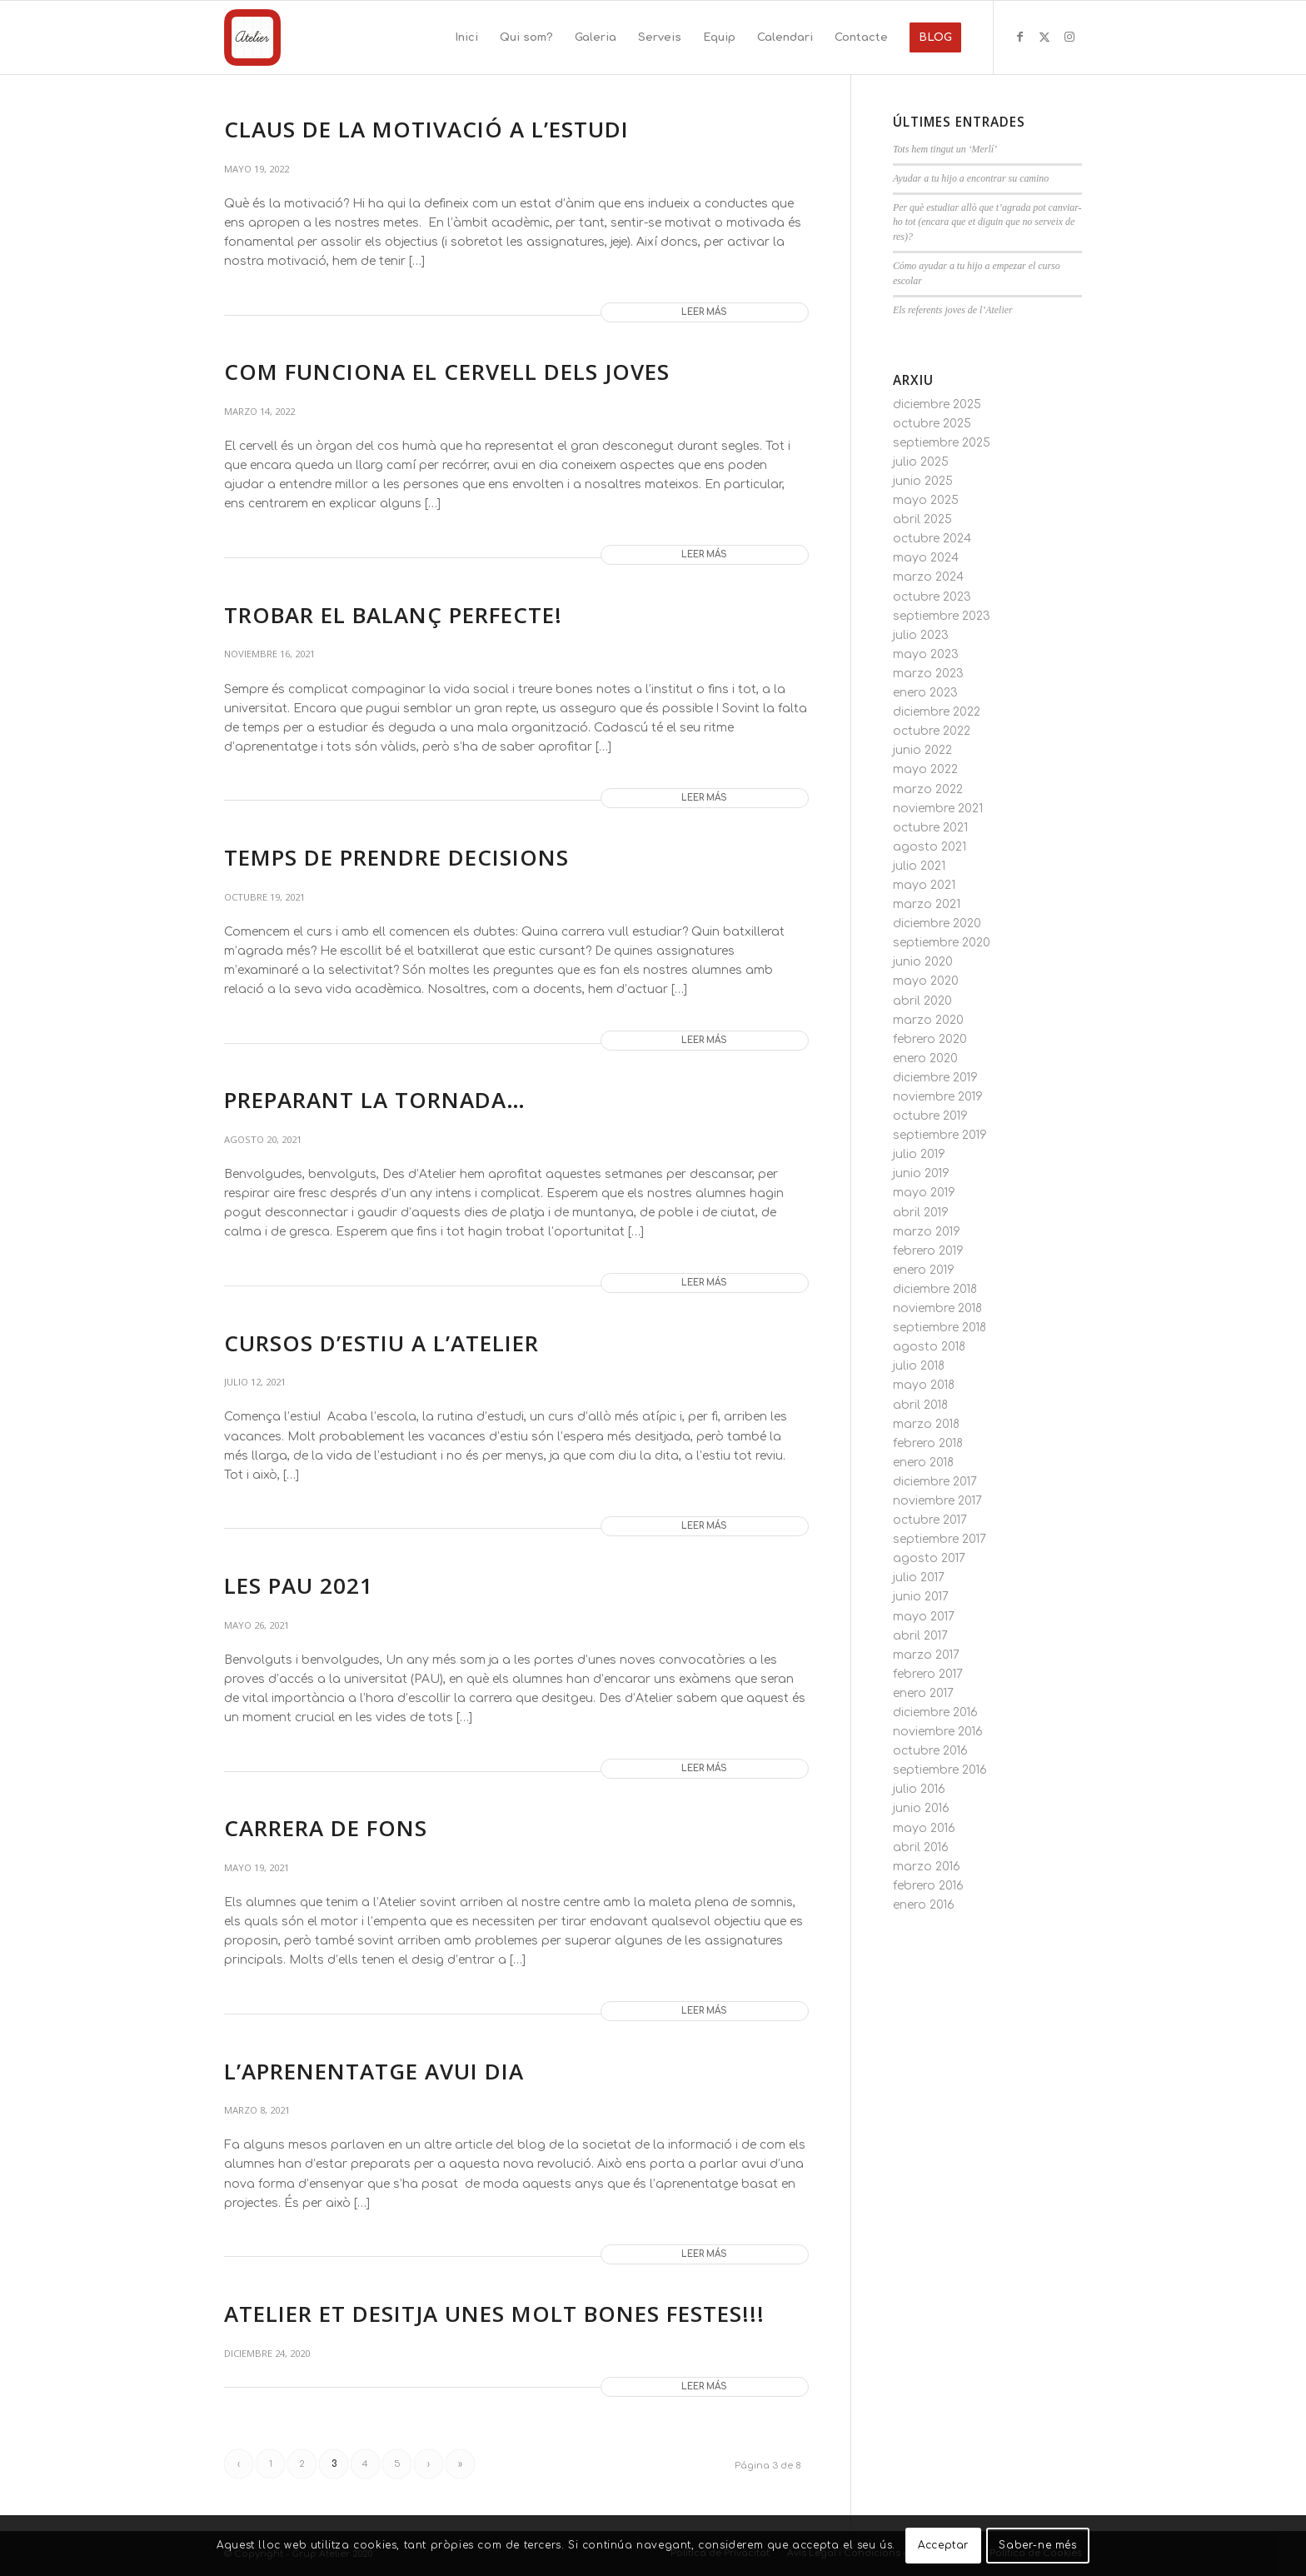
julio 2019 (919, 1154)
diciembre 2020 (937, 923)
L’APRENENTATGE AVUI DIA (374, 2071)
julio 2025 (921, 462)
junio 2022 (922, 750)
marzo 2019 (926, 1232)
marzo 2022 (928, 789)
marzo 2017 (926, 1655)
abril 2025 (922, 519)
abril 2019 (921, 1212)
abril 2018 (920, 1405)
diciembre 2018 (935, 1289)
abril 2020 (922, 1001)
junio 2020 (923, 962)
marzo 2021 (926, 904)
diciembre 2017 (935, 1481)
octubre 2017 (930, 1520)
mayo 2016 (924, 1828)
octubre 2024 (932, 538)
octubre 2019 (930, 1116)
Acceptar (943, 2545)
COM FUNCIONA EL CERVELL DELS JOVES (447, 372)
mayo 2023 (926, 654)
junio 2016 (921, 1808)
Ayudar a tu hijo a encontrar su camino (971, 178)
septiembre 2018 (939, 1327)
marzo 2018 (926, 1424)
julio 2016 (919, 1789)
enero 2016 (924, 1905)
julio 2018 (919, 1366)
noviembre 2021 (938, 808)
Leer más (704, 312)
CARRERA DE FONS (325, 1828)
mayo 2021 (924, 885)
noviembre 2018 (937, 1308)
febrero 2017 (928, 1674)
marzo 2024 (928, 577)
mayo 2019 (924, 1192)
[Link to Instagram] (1069, 36)
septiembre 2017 (939, 1539)
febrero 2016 (928, 1886)
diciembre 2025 (937, 404)
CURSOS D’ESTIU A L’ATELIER (381, 1343)
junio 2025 (923, 481)
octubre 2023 (932, 597)
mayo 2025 (926, 500)
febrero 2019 (928, 1251)
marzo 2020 (928, 1020)
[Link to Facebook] (1019, 36)
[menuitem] (466, 37)
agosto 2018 (929, 1346)
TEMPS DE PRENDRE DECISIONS (396, 857)
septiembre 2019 (940, 1135)
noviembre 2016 (938, 1731)
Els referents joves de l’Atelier (953, 310)
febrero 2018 (928, 1443)
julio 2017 (919, 1577)
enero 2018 (923, 1462)
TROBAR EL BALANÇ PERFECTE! (393, 615)
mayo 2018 (924, 1385)
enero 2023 (925, 692)
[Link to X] (1044, 36)
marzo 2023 (928, 673)
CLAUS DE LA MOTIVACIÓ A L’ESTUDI (426, 129)
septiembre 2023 (941, 616)
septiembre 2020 (941, 942)
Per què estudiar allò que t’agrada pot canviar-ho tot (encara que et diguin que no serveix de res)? (987, 222)
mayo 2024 (926, 558)
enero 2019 (924, 1270)
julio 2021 (919, 866)
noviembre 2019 (938, 1097)
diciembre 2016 (935, 1712)
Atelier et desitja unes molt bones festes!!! (494, 2314)
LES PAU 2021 (298, 1585)
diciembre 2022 (936, 712)
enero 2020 (925, 1058)
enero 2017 (923, 1693)
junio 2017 (921, 1596)
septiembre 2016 (940, 1770)
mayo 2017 (924, 1616)
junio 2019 (921, 1173)
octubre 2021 (930, 827)
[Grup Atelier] (252, 37)
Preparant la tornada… (375, 1100)
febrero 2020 (930, 1039)
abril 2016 (921, 1847)
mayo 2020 (926, 981)
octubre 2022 (931, 731)
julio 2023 (921, 635)
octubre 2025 (932, 423)
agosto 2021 (929, 847)
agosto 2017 (929, 1558)
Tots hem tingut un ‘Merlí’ (945, 149)
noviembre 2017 (937, 1501)
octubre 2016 (930, 1751)
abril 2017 (920, 1636)
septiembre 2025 (941, 443)
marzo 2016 (926, 1866)
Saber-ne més (1037, 2545)
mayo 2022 (925, 769)
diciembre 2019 (935, 1077)
